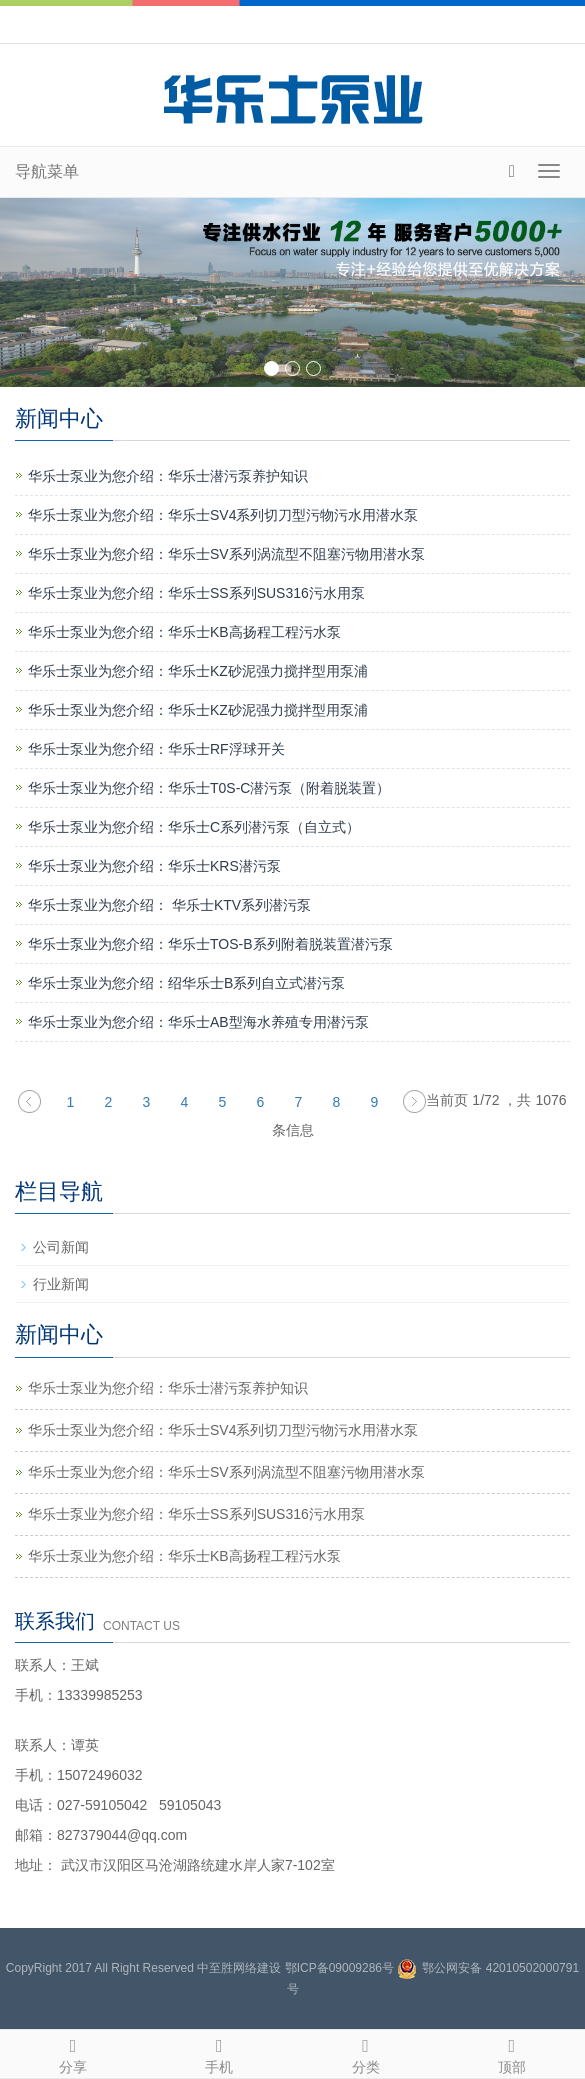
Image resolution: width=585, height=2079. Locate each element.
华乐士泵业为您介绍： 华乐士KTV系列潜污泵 (169, 905)
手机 (219, 2053)
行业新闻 (61, 1284)
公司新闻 (61, 1247)
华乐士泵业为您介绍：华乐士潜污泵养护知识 (168, 476)
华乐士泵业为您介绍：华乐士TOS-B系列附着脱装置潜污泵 (210, 944)
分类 (366, 2053)
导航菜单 (47, 171)
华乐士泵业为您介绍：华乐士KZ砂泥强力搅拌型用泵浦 (198, 671)
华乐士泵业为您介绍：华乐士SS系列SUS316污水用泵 (196, 593)
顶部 (512, 2053)
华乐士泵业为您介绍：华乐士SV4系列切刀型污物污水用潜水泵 (223, 515)
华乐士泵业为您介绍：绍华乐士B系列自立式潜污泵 (186, 983)
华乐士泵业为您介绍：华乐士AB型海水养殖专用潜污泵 (198, 1022)
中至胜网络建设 (239, 1968)
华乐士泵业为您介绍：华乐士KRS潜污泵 (154, 866)
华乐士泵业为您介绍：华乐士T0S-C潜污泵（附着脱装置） (209, 788)
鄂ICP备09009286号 (339, 1968)
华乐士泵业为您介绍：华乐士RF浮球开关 (156, 749)
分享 (73, 2053)
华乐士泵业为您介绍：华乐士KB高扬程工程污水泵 (184, 632)
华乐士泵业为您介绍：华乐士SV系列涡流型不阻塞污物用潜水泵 (226, 554)
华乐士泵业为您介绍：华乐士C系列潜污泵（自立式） (194, 827)
